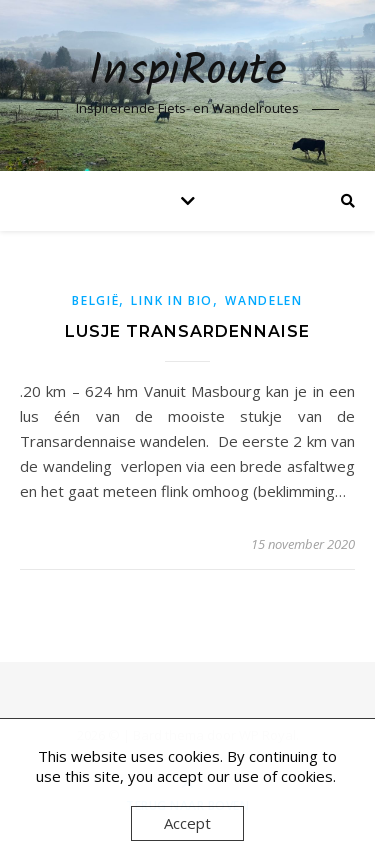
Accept (187, 823)
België (95, 300)
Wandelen (264, 300)
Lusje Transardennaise (187, 331)
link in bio (172, 300)
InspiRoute (187, 72)
